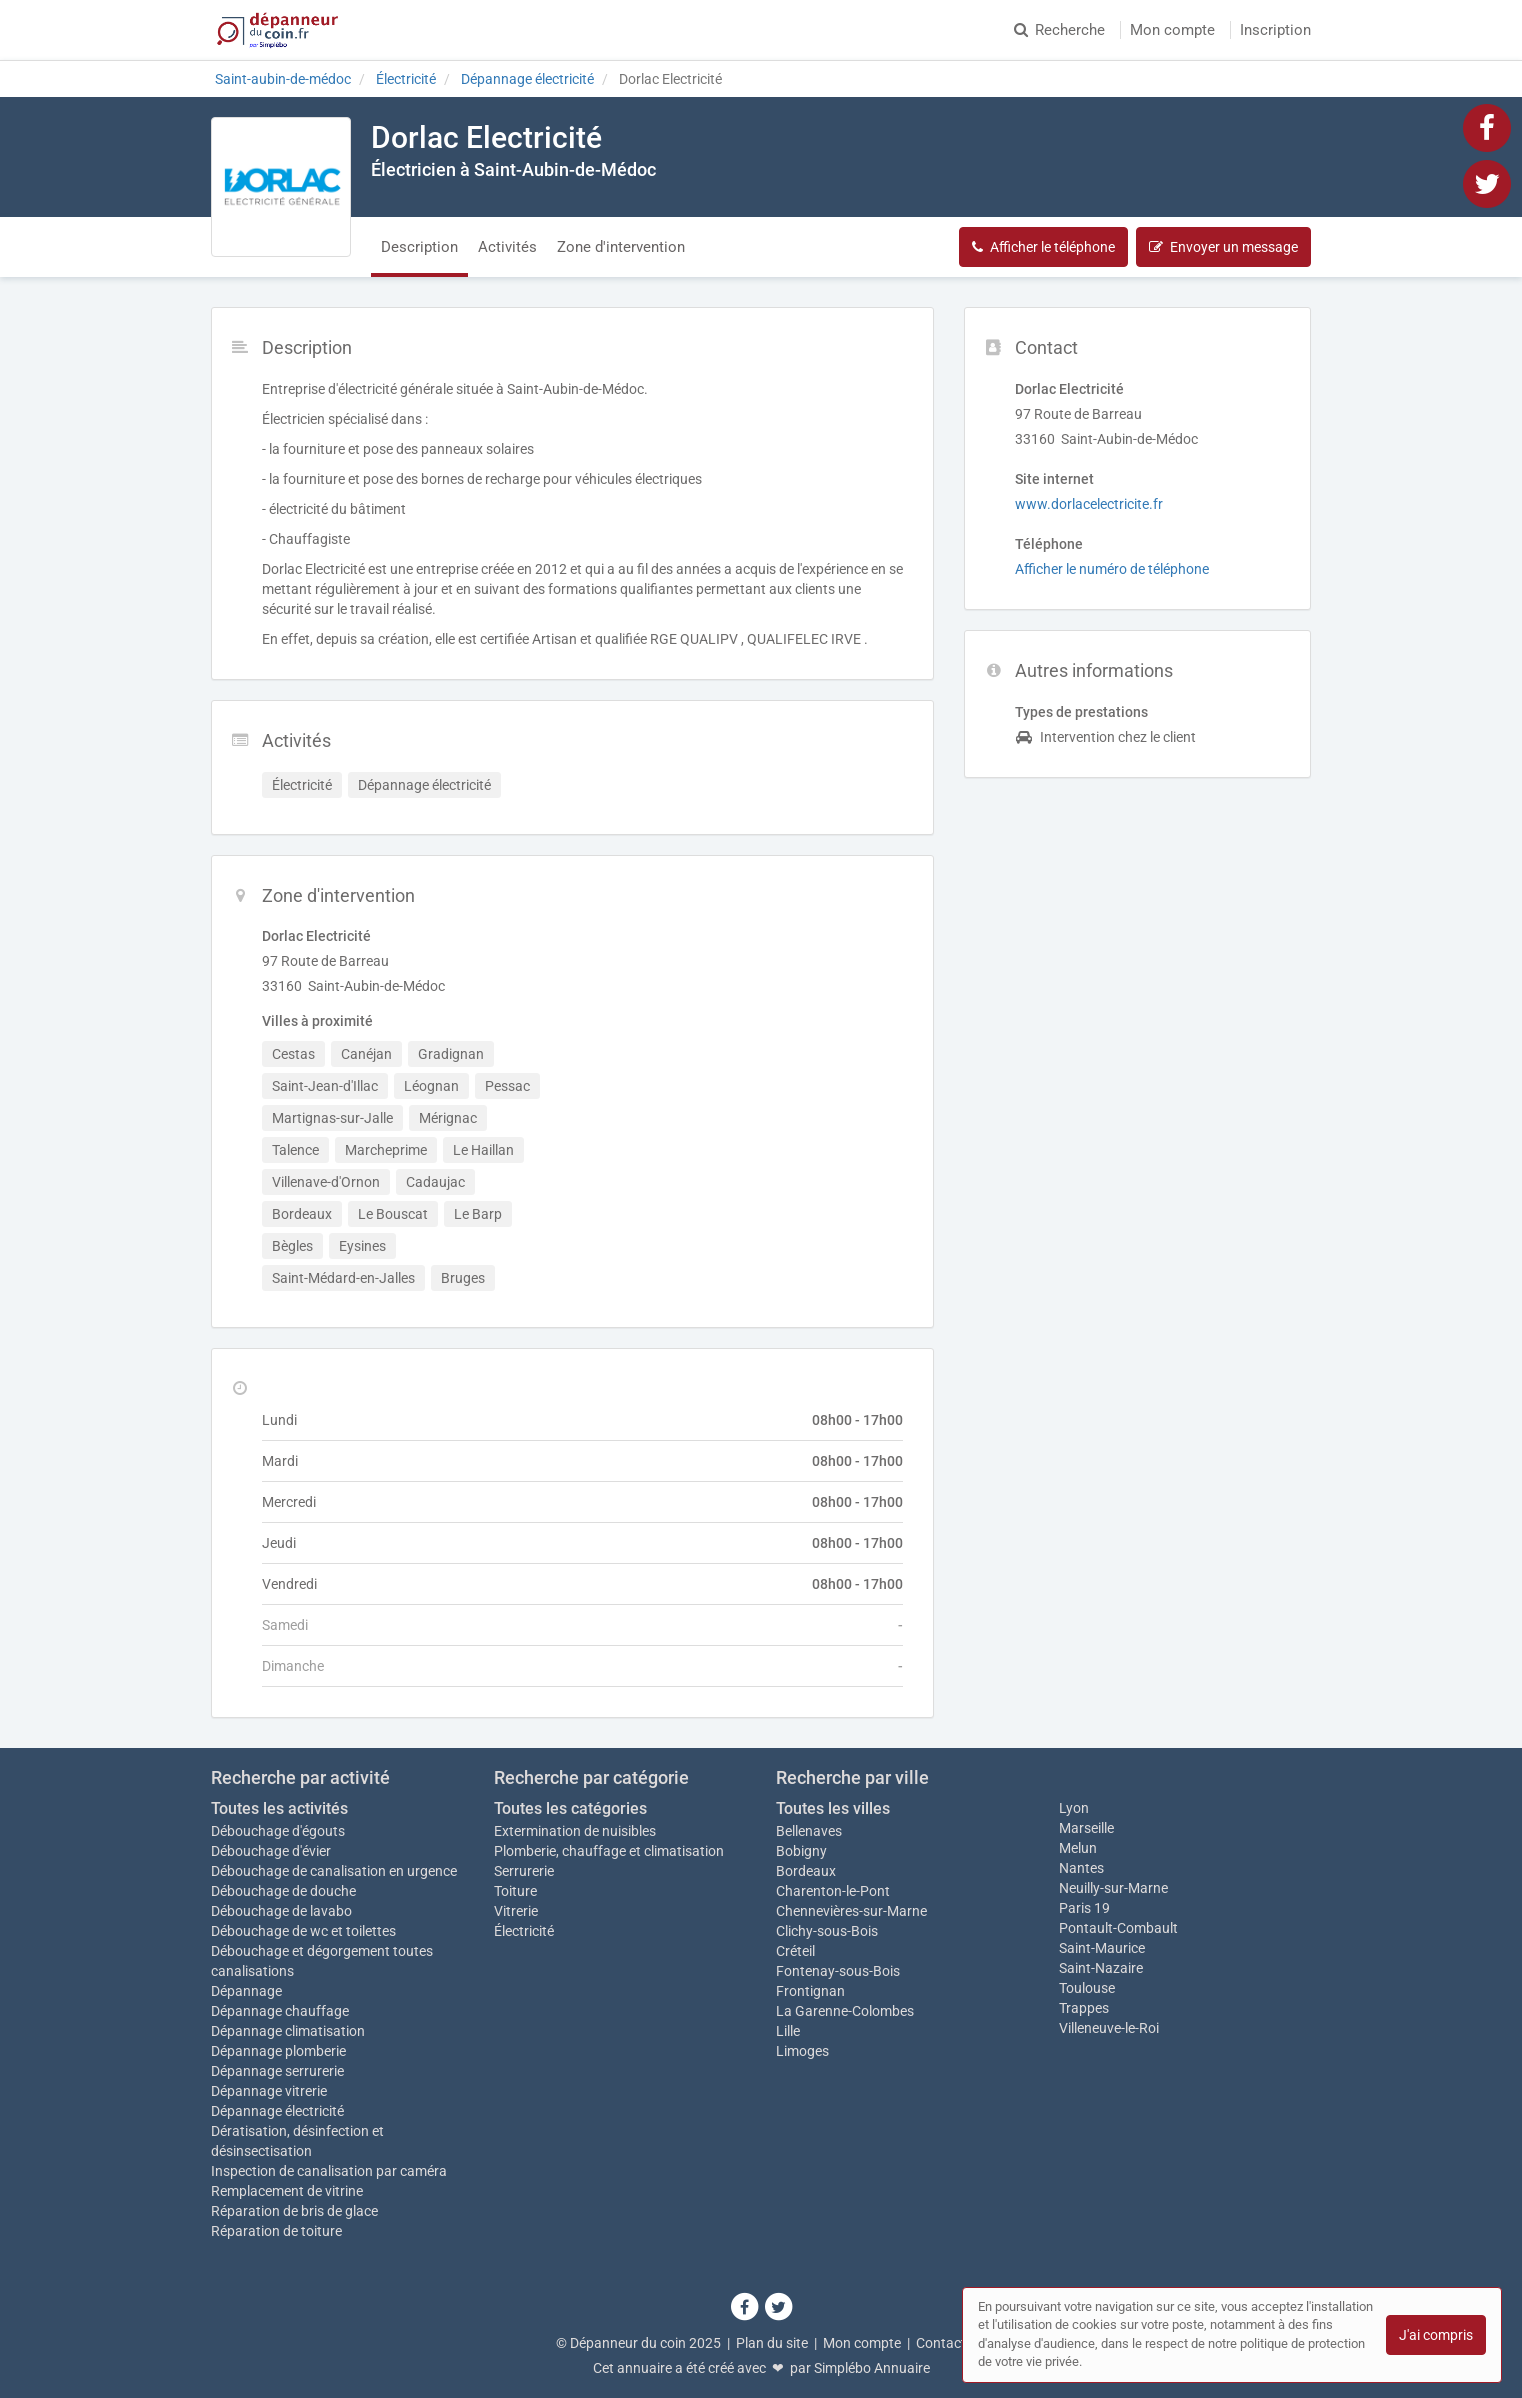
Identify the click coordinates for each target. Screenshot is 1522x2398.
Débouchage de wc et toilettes (303, 1931)
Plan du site (772, 2343)
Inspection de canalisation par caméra (329, 2171)
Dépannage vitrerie (269, 2091)
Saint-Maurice (1102, 1948)
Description (419, 247)
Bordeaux (806, 1871)
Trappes (1084, 2008)
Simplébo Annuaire (872, 2368)
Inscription (1275, 30)
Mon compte (1172, 30)
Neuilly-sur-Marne (1113, 1888)
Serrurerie (524, 1871)
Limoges (802, 2051)
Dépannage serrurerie (277, 2071)
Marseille (1086, 1828)
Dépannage (246, 1991)
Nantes (1081, 1868)
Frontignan (810, 1991)
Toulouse (1087, 1988)
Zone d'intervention (621, 247)
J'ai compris (1436, 2335)
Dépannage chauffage (280, 2011)
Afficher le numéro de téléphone (1112, 569)
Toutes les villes (833, 1808)
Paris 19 (1084, 1908)
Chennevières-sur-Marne (851, 1911)
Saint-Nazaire (1101, 1968)
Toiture (515, 1891)
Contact (941, 2343)
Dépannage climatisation (288, 2031)
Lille (788, 2031)
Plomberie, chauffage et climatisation (609, 1851)
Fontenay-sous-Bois (838, 1971)
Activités (507, 247)
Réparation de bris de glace (294, 2211)
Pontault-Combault (1118, 1928)
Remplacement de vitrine (287, 2191)
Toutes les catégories (570, 1808)
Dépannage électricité (277, 2111)
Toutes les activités (279, 1808)
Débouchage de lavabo (281, 1911)
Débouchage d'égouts (278, 1831)
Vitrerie (516, 1911)
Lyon (1074, 1808)
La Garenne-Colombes (845, 2011)
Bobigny (801, 1851)
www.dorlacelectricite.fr (1089, 504)
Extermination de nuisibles (575, 1831)
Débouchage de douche (283, 1891)
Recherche (1059, 30)
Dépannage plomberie (278, 2051)
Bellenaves (809, 1831)
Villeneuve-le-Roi (1109, 2028)
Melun (1078, 1848)
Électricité (524, 1931)
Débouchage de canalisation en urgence (334, 1871)
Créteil (795, 1951)
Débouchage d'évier (271, 1851)
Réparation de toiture (276, 2231)
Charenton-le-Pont (833, 1891)
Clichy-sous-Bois (827, 1931)
